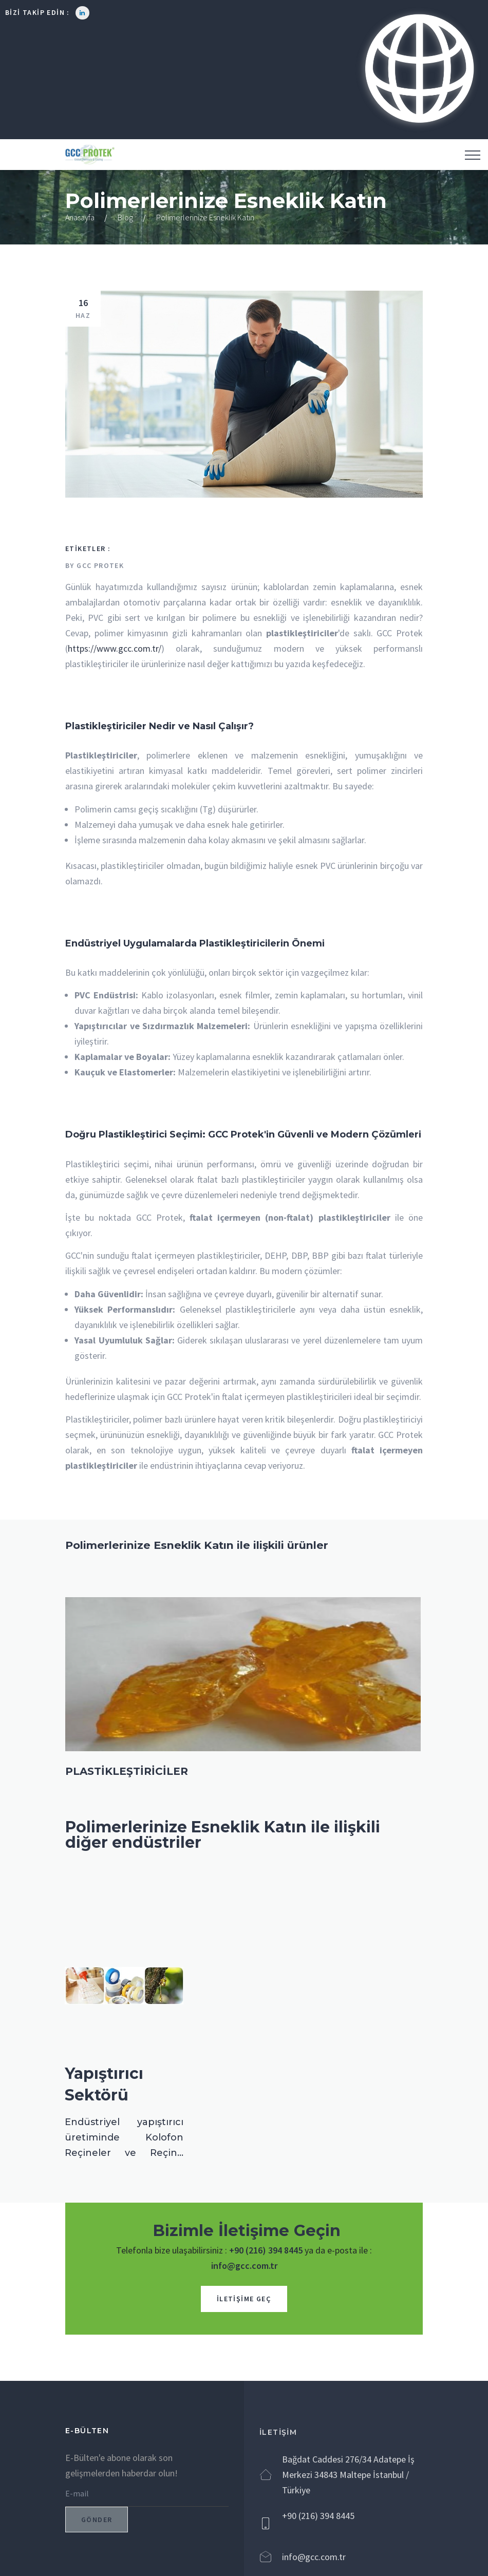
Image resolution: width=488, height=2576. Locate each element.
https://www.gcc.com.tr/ (114, 648)
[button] (418, 69)
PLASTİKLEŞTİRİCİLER (126, 1771)
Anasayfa (80, 217)
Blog (125, 217)
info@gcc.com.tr (244, 2265)
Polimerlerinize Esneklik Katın (205, 217)
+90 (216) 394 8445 (266, 2250)
